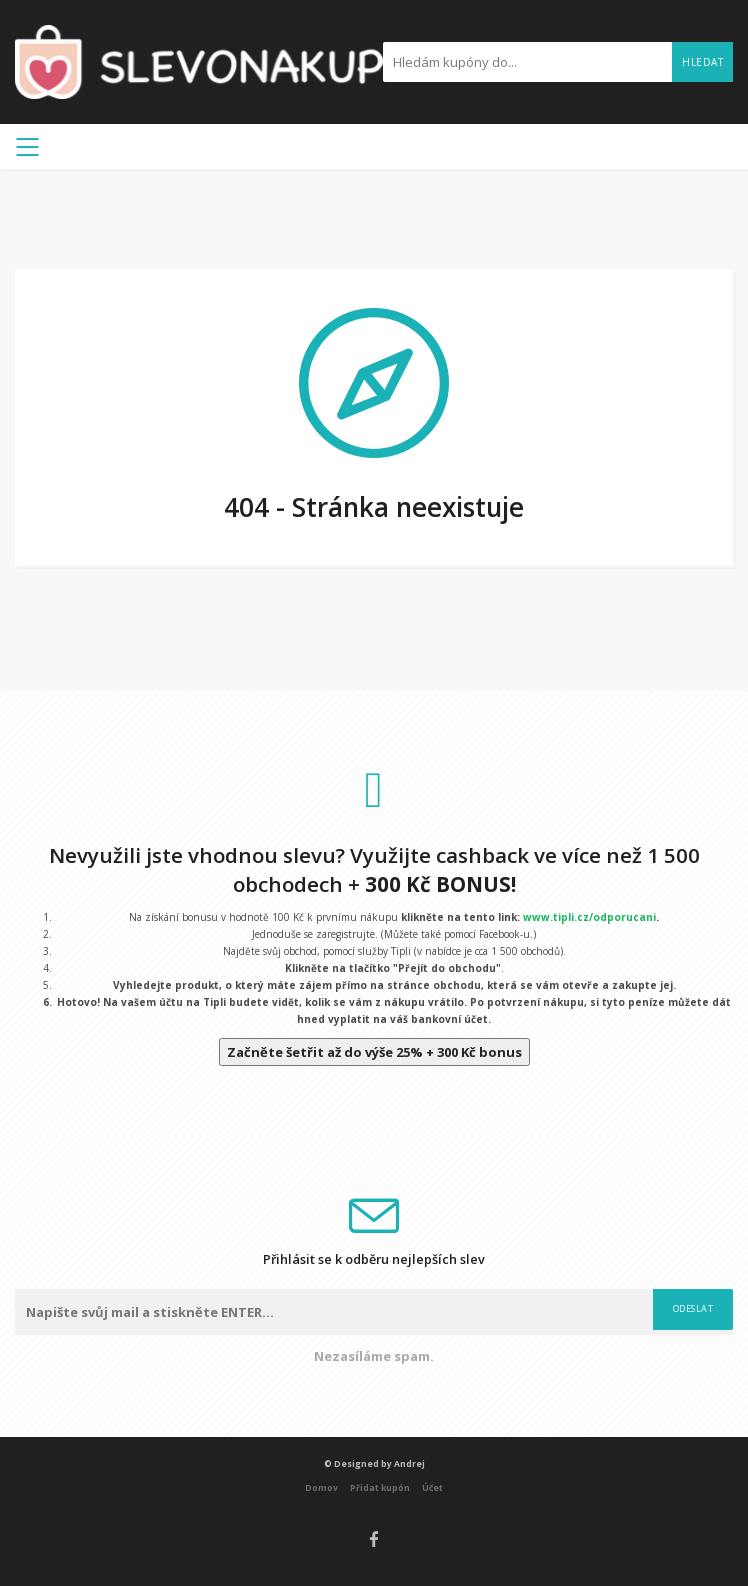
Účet (432, 1487)
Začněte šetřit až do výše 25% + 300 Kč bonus (374, 1052)
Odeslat (693, 1308)
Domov (321, 1487)
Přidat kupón (380, 1487)
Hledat (702, 62)
